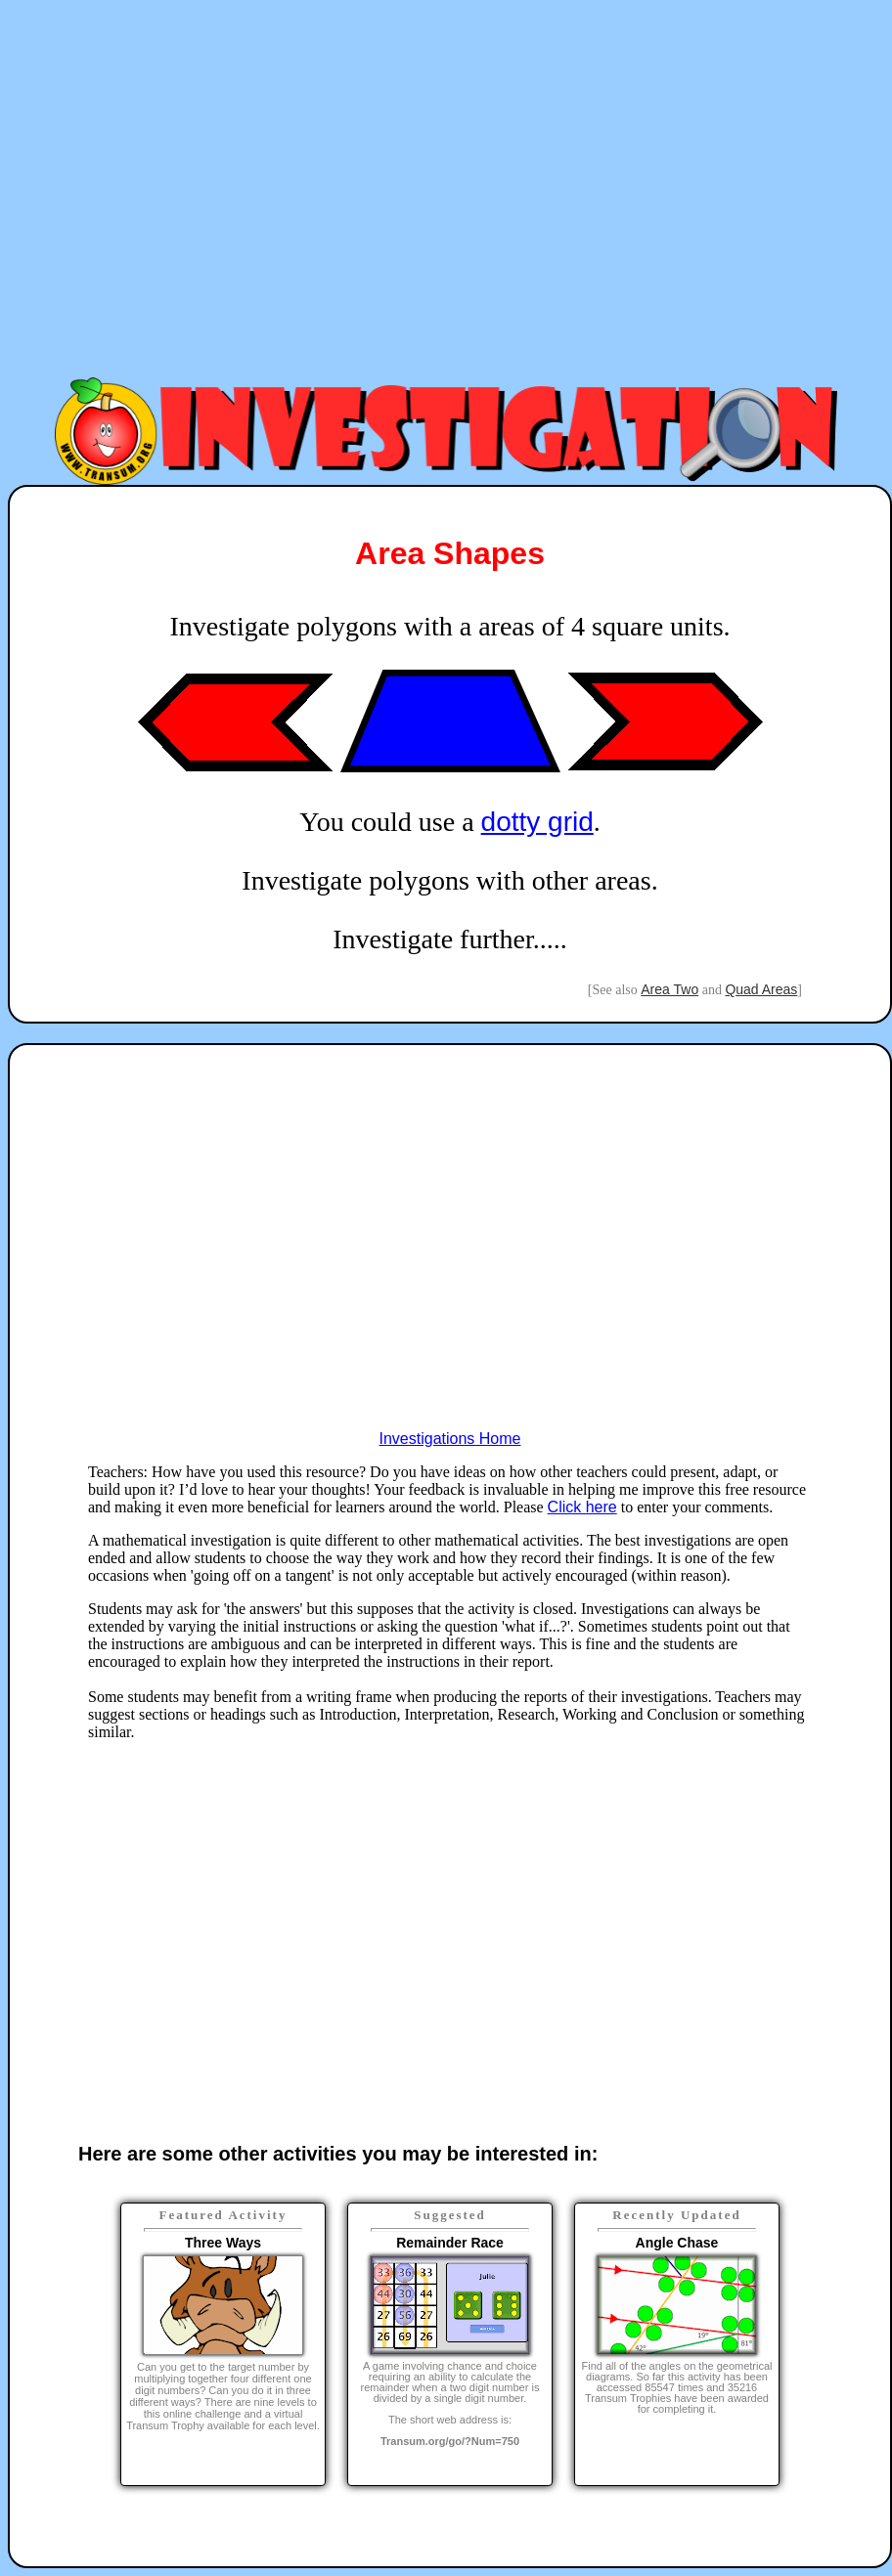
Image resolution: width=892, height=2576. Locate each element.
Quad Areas (761, 989)
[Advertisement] (265, 191)
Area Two (669, 989)
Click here (582, 1507)
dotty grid (537, 822)
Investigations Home (450, 1438)
